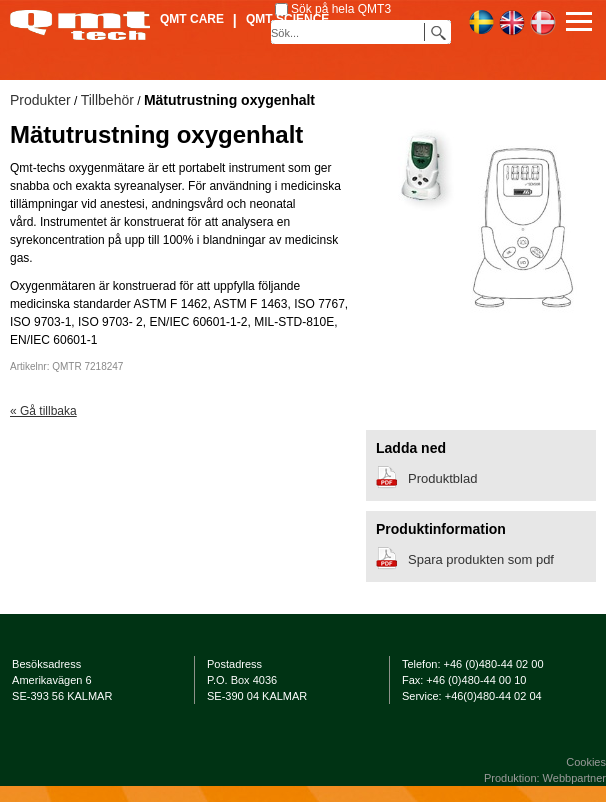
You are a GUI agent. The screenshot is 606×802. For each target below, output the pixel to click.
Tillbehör (107, 100)
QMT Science (287, 19)
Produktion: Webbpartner (545, 778)
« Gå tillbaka (43, 411)
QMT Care (192, 19)
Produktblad (442, 478)
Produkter (40, 100)
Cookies (586, 762)
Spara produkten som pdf (481, 559)
